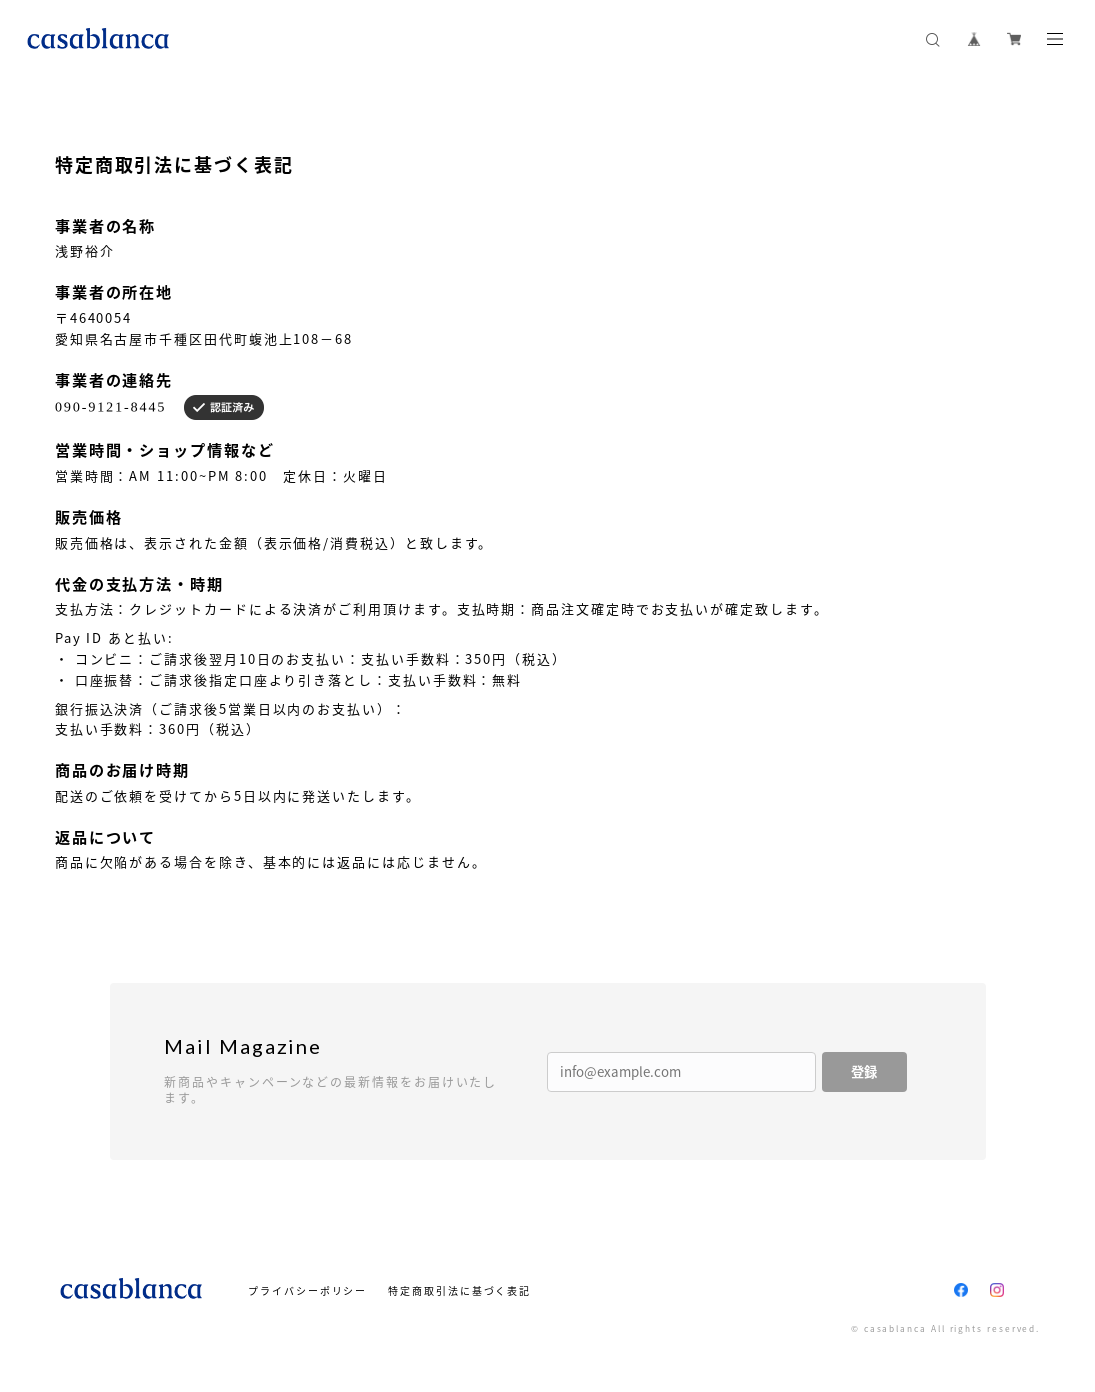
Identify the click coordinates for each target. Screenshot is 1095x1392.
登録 (864, 1071)
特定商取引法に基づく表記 (459, 1290)
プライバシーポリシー (307, 1290)
